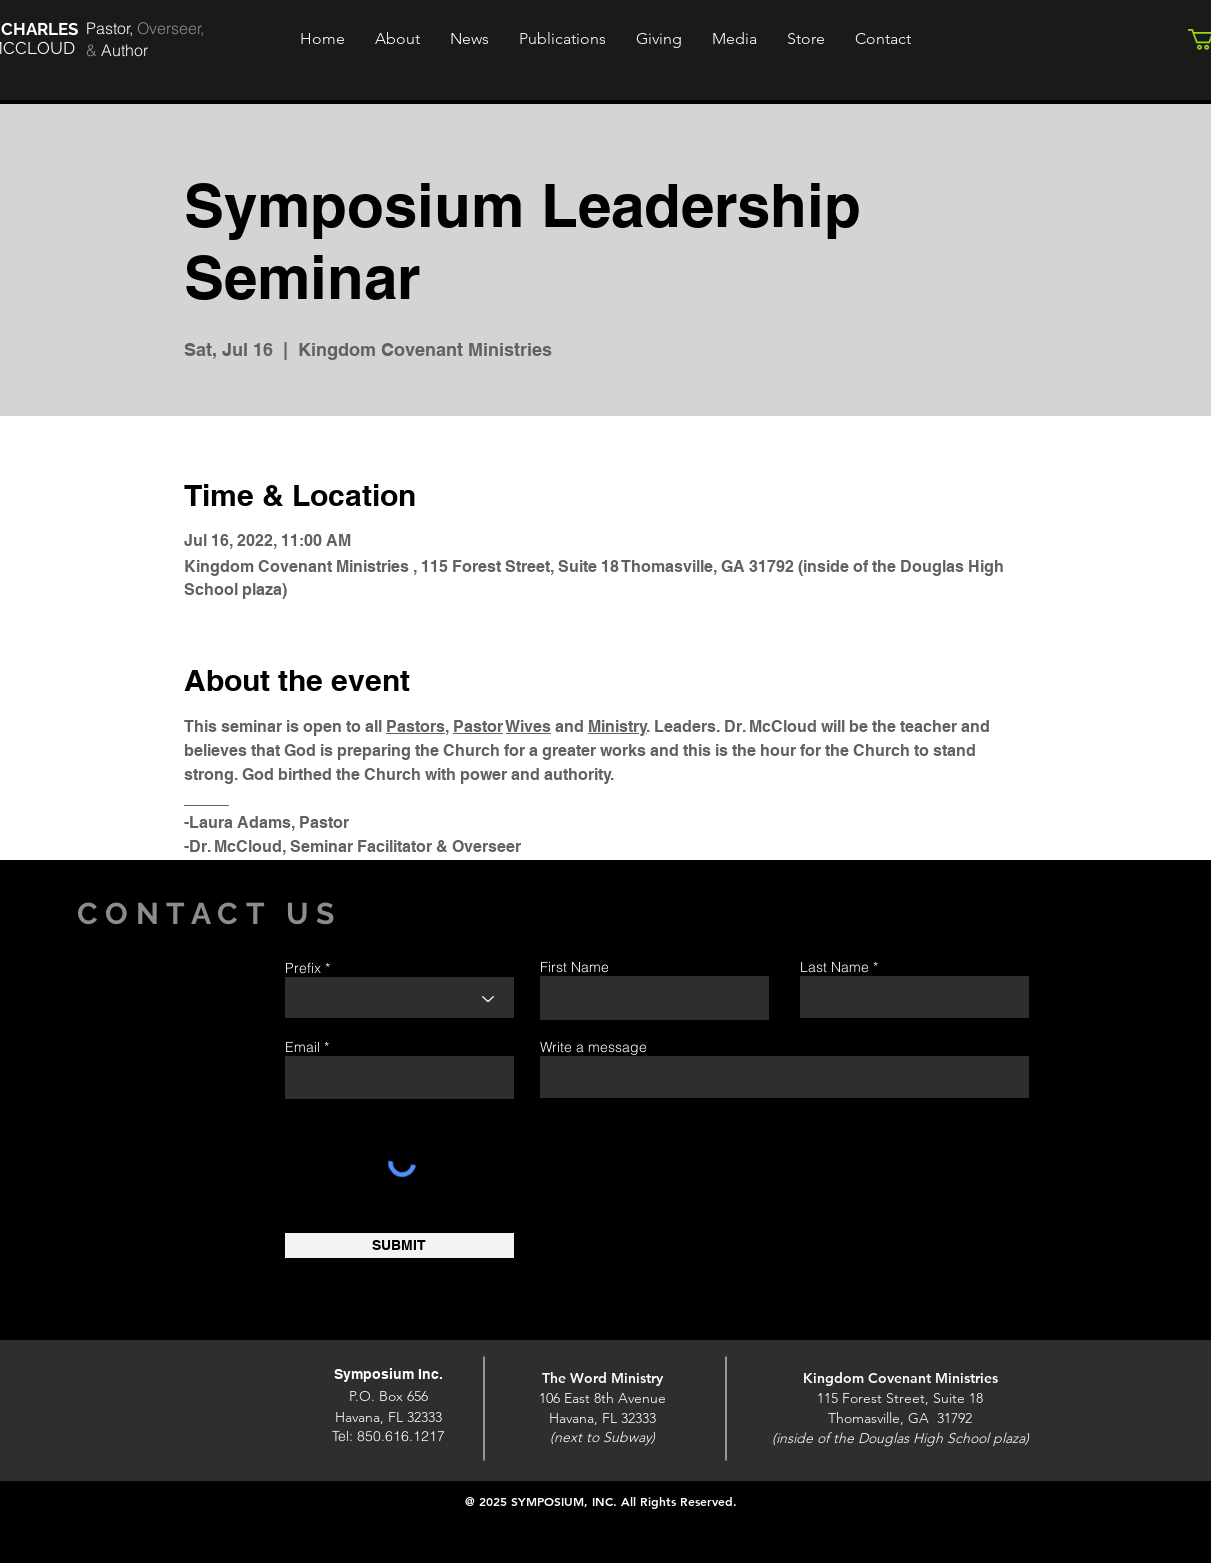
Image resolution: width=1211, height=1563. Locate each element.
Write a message (593, 1047)
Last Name (834, 967)
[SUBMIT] (399, 1245)
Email (302, 1047)
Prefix (303, 968)
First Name (574, 967)
